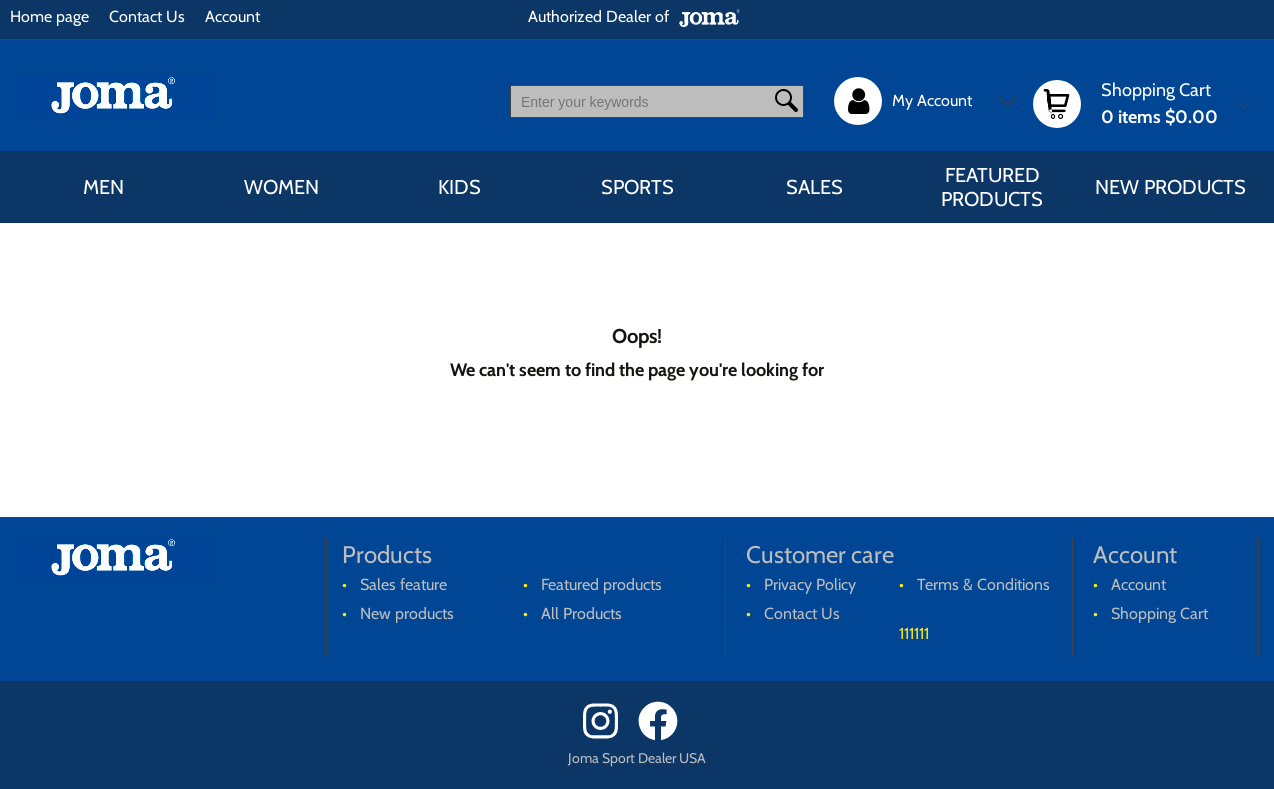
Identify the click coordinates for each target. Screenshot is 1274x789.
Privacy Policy (810, 584)
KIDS (459, 187)
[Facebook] (664, 735)
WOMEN (281, 187)
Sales (814, 187)
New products (1170, 187)
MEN (103, 187)
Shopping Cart (1159, 613)
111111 (914, 633)
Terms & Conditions (983, 584)
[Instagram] (608, 735)
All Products (581, 613)
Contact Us (147, 16)
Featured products (992, 187)
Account (232, 16)
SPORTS (637, 187)
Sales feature (403, 584)
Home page (49, 16)
